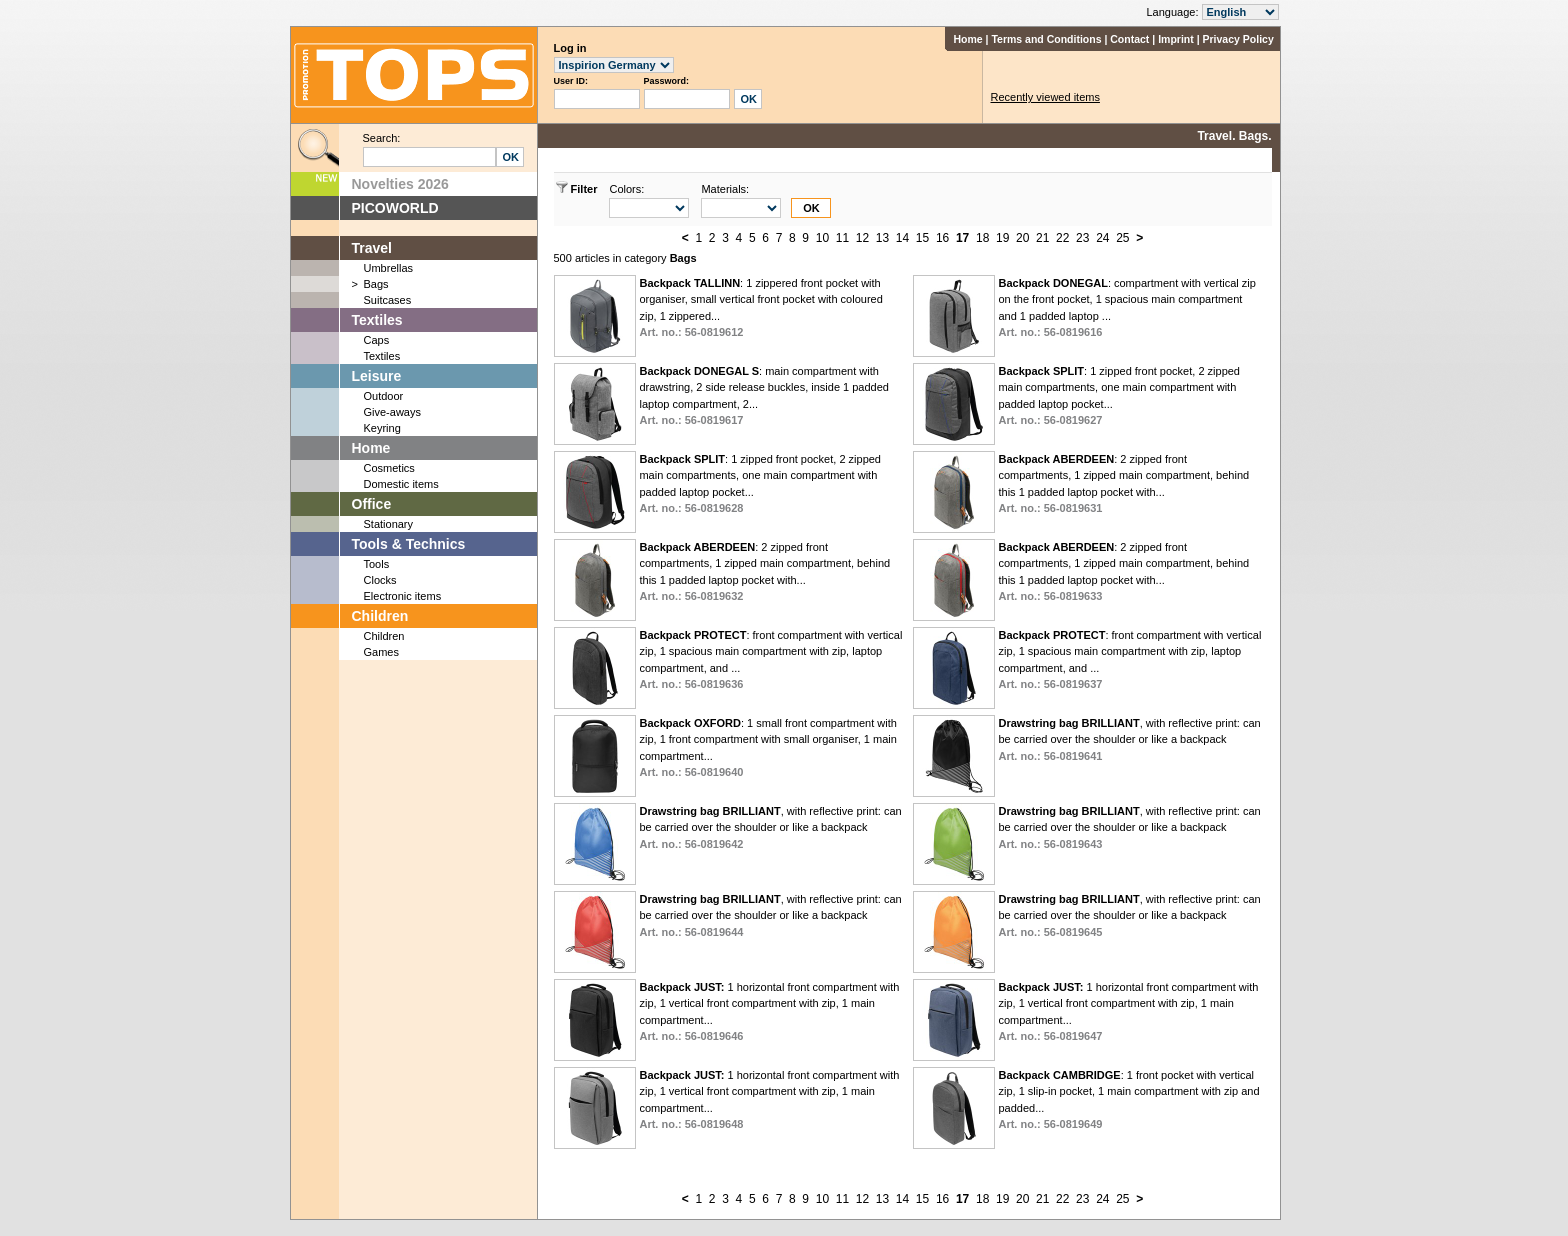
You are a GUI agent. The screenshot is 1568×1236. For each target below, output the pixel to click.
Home (967, 39)
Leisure (377, 376)
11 (842, 238)
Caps (377, 340)
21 (1042, 238)
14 (902, 238)
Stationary (389, 524)
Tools (377, 564)
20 (1022, 238)
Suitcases (388, 300)
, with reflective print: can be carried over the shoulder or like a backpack (1129, 739)
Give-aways (392, 412)
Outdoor (384, 396)
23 (1082, 238)
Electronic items (403, 596)
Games (381, 652)
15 (922, 238)
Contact (1129, 39)
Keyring (382, 428)
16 (942, 238)
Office (372, 504)
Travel (372, 248)
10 (822, 238)
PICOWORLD (395, 208)
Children (380, 616)
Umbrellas (389, 268)
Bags (376, 284)
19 (1002, 238)
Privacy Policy (1238, 39)
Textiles (377, 320)
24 (1102, 238)
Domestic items (401, 484)
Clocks (380, 580)
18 (982, 238)
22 (1062, 238)
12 (862, 238)
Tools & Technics (409, 544)
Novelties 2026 (400, 184)
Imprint (1176, 39)
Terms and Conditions (1046, 39)
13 (882, 238)
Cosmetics (389, 468)
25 (1122, 238)
